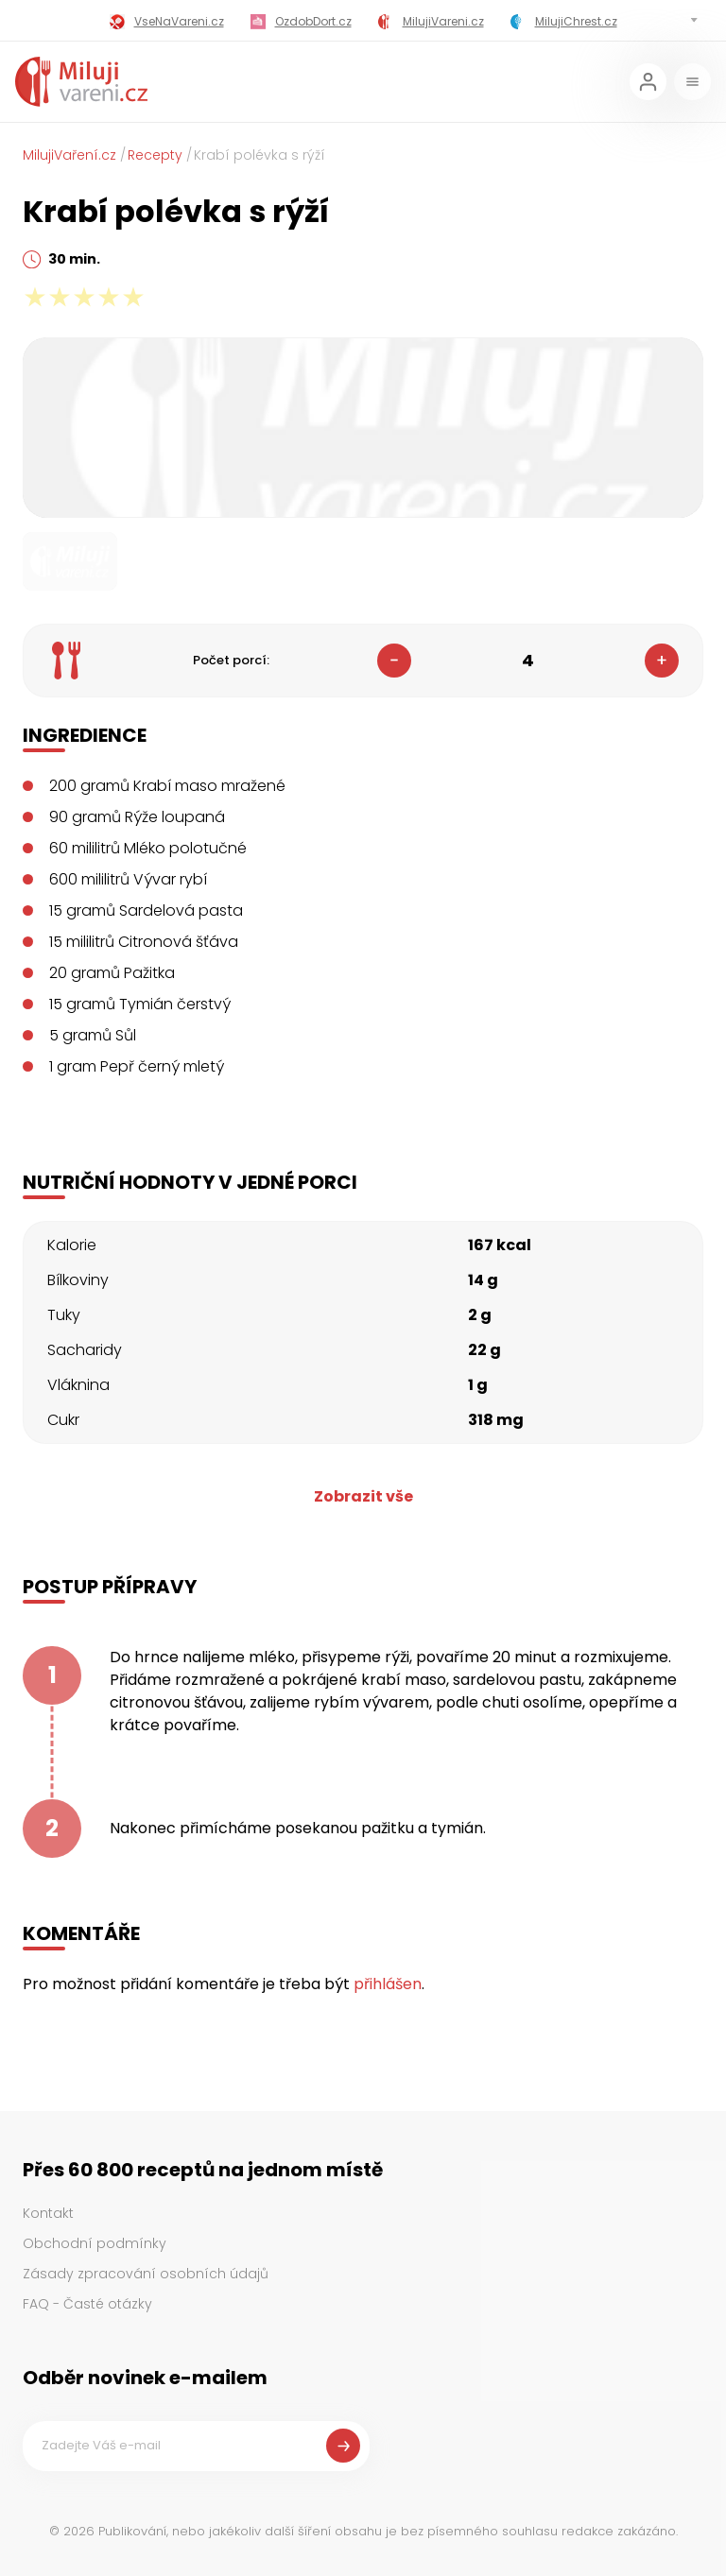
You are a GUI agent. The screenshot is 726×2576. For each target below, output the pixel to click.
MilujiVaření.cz (69, 155)
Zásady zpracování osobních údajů (145, 2273)
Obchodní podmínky (94, 2243)
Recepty (155, 155)
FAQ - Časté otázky (87, 2303)
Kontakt (48, 2213)
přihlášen (388, 1984)
